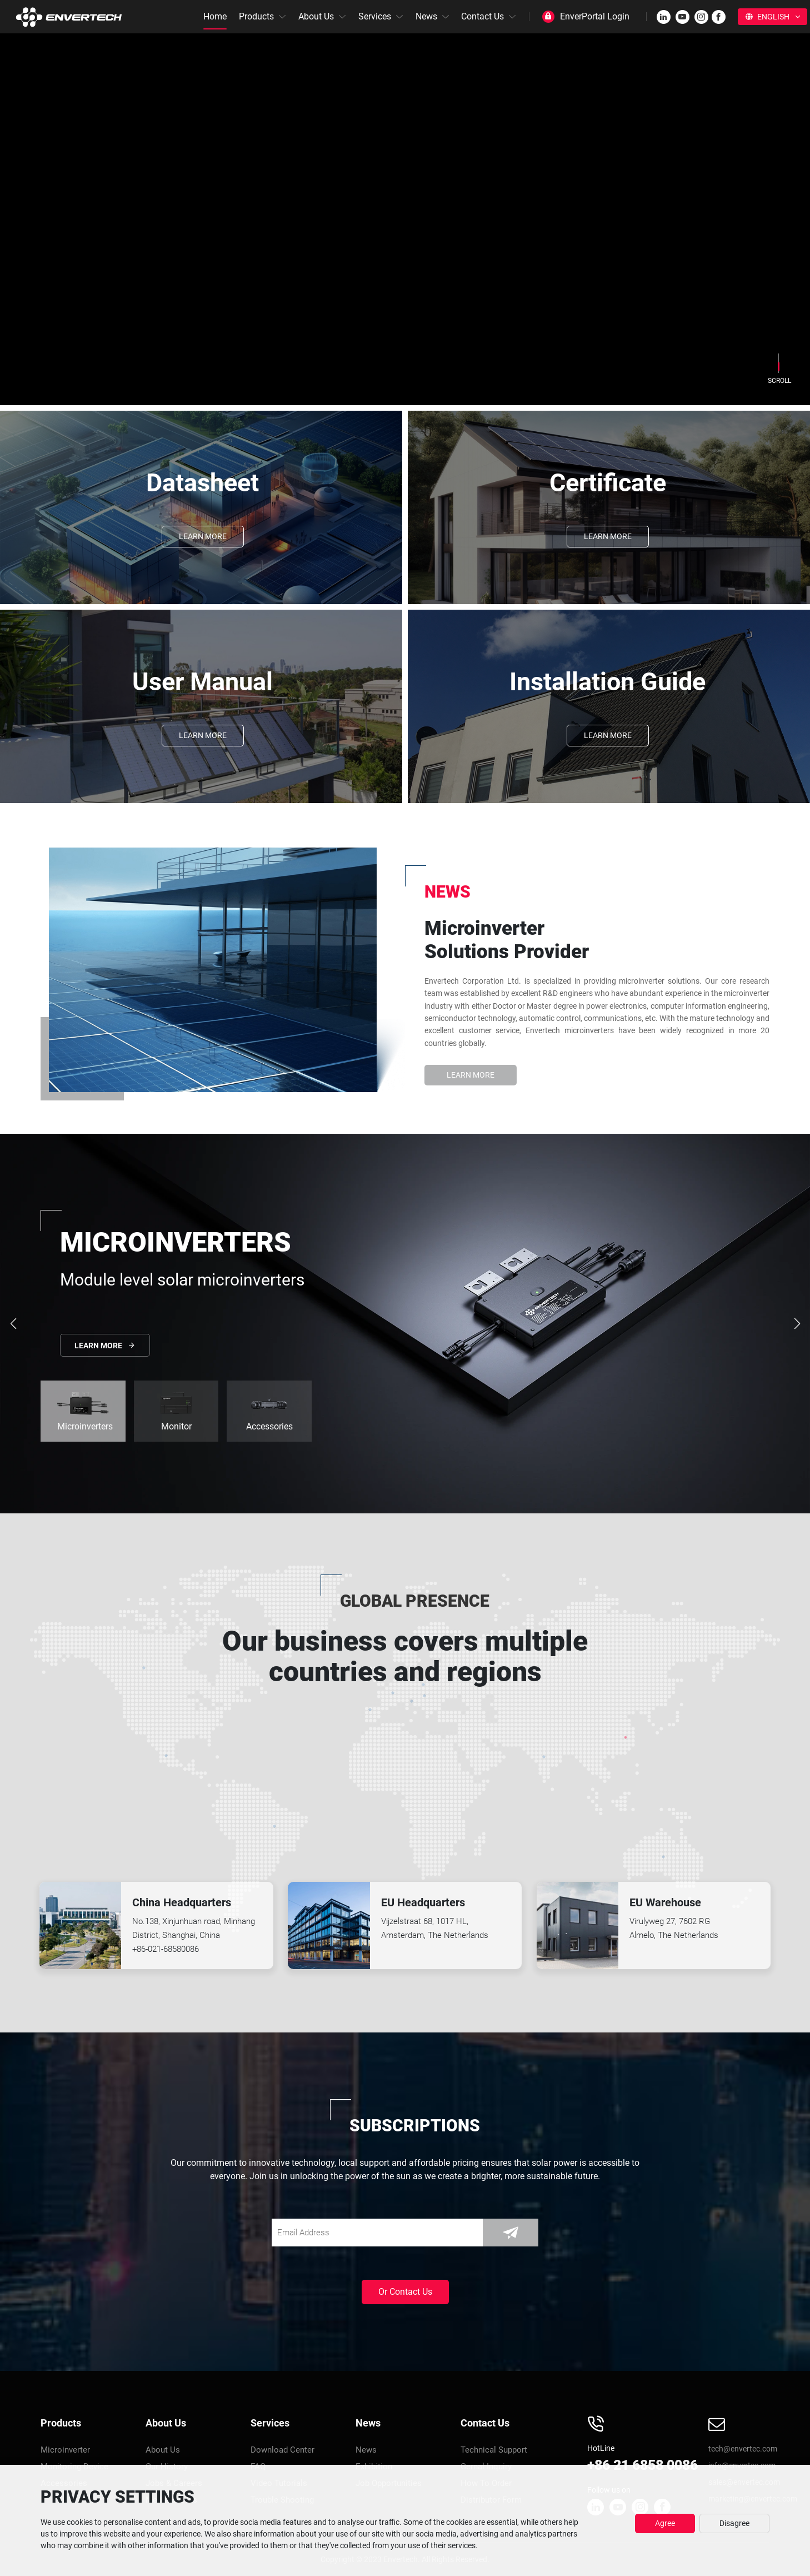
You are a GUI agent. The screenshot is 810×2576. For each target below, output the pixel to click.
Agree (665, 2523)
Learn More (203, 536)
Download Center (282, 2450)
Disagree (734, 2523)
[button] (796, 1324)
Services (374, 16)
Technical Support (494, 2450)
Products (256, 16)
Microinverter (65, 2450)
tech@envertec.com (742, 2448)
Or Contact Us (405, 2291)
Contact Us (482, 16)
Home (215, 16)
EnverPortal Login (594, 16)
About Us (316, 16)
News (426, 16)
